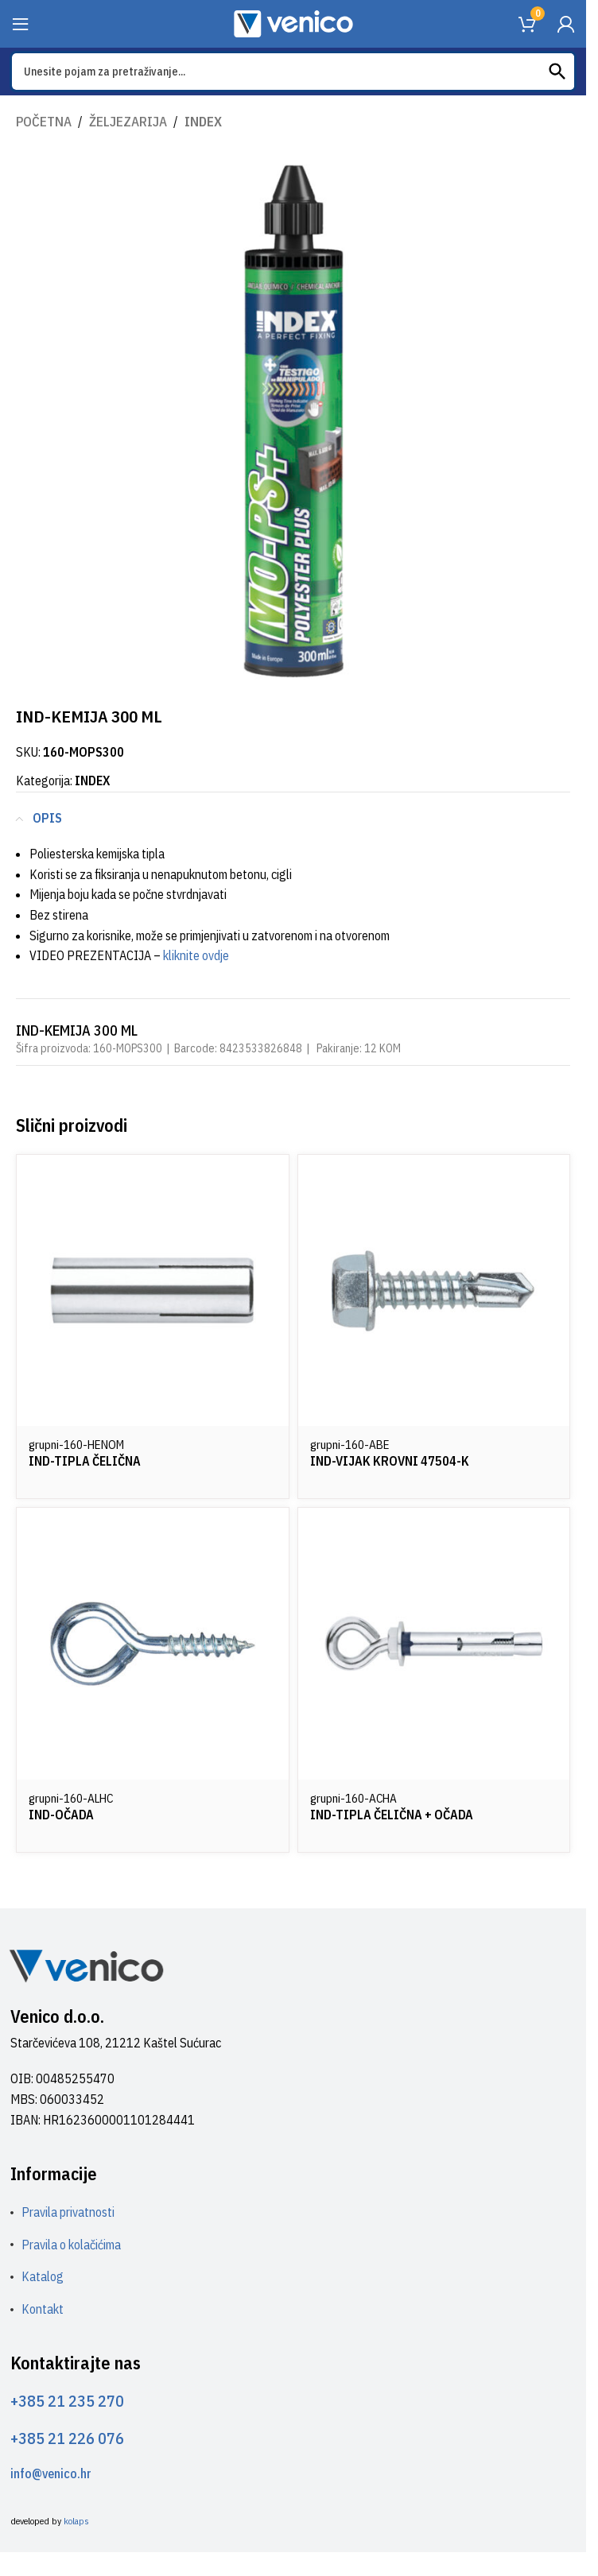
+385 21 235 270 (67, 2400)
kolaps (76, 2521)
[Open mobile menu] (20, 24)
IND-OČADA (61, 1815)
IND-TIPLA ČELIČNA (85, 1461)
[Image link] (86, 1965)
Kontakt (42, 2309)
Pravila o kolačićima (71, 2245)
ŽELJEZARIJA (128, 121)
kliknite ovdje (196, 955)
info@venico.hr (50, 2473)
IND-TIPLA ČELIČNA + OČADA (391, 1815)
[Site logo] (293, 22)
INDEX (203, 121)
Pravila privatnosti (68, 2212)
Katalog (42, 2276)
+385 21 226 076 (67, 2438)
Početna (44, 121)
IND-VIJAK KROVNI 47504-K (389, 1461)
